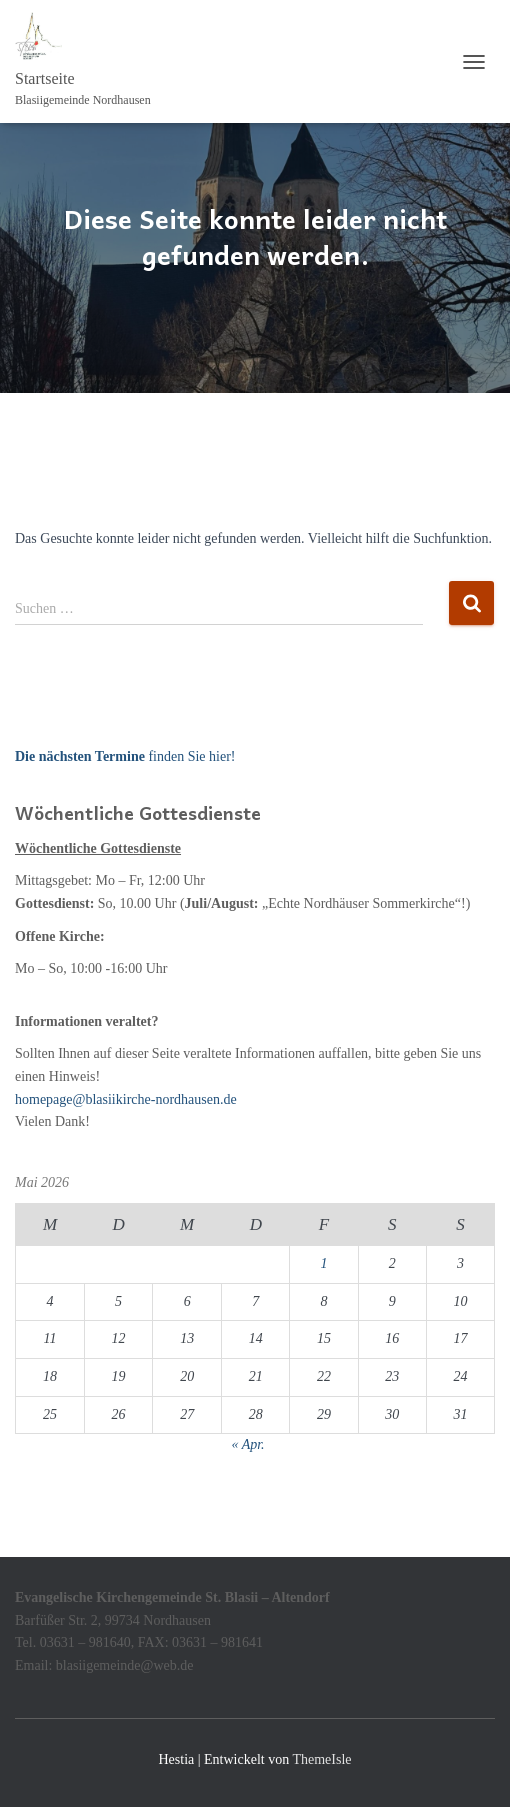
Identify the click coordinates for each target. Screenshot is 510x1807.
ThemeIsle (321, 1759)
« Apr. (247, 1444)
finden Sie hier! (125, 756)
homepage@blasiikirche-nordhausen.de (126, 1099)
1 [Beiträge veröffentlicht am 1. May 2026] (323, 1263)
